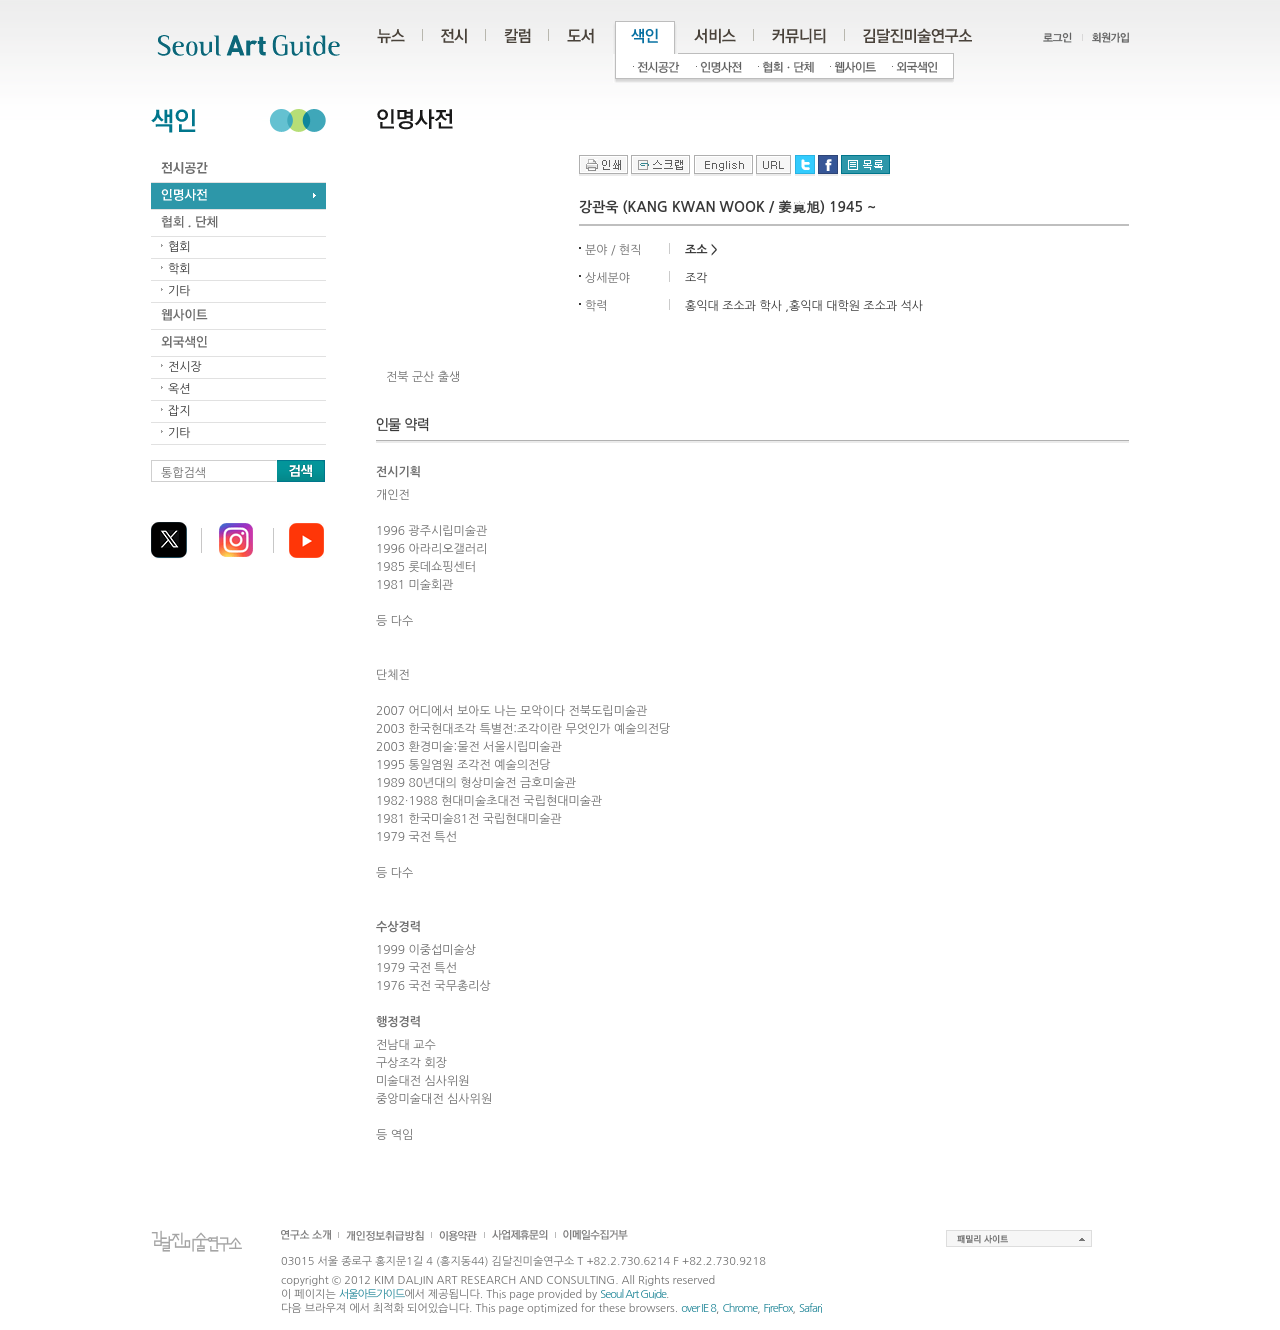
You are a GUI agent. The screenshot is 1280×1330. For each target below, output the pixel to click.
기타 (179, 291)
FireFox (778, 1308)
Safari (810, 1308)
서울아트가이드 (371, 1294)
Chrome (739, 1308)
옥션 (179, 389)
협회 (179, 247)
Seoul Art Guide (633, 1294)
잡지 (179, 411)
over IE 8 (698, 1308)
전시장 (185, 367)
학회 (179, 269)
